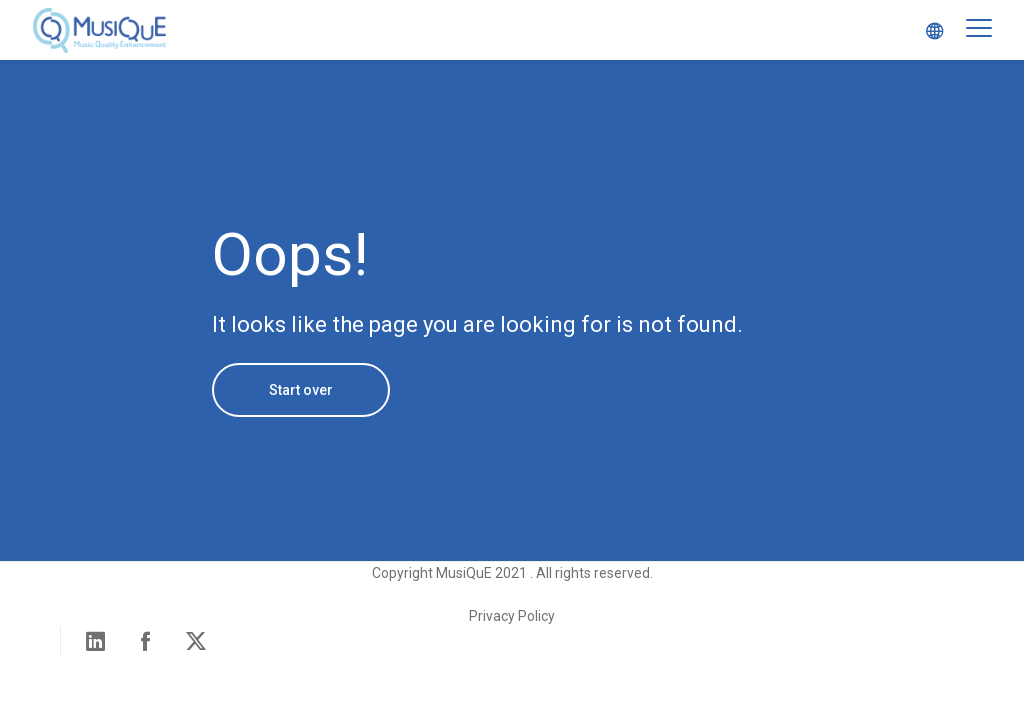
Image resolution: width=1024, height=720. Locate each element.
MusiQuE (100, 30)
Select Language (929, 30)
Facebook (146, 641)
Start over (301, 390)
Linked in (96, 641)
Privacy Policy (512, 616)
